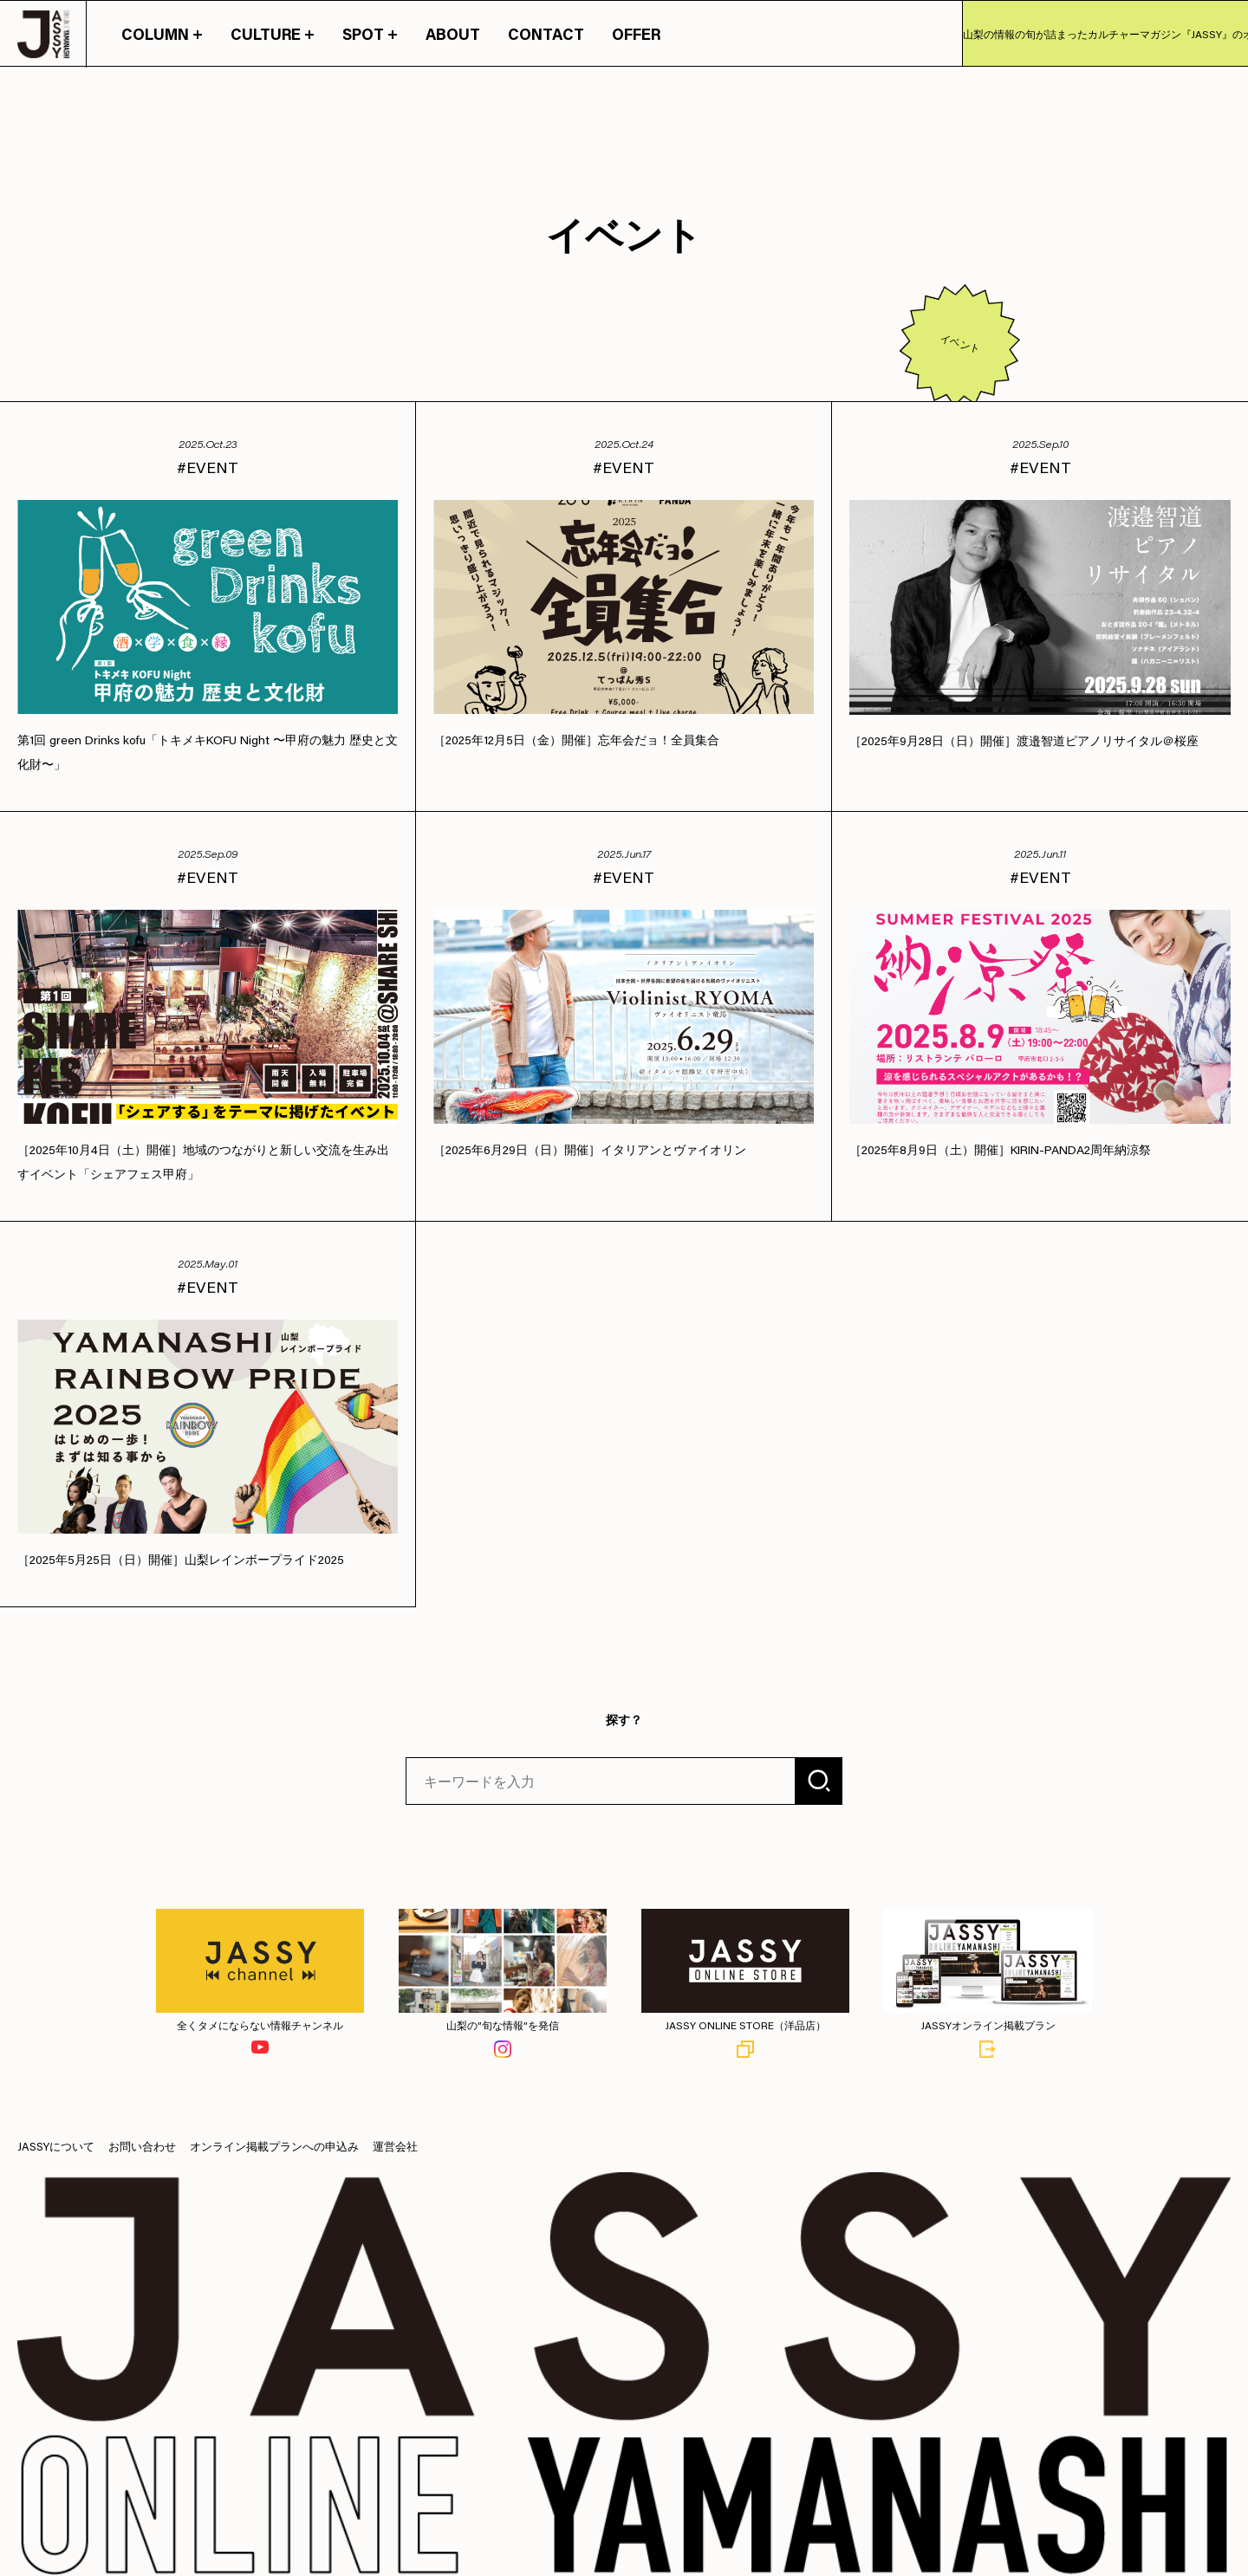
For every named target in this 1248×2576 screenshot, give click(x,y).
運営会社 (395, 2146)
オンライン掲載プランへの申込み (274, 2146)
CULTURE (273, 33)
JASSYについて (55, 2146)
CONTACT (546, 33)
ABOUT (453, 33)
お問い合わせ (142, 2146)
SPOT (370, 33)
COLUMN (162, 33)
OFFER (636, 33)
